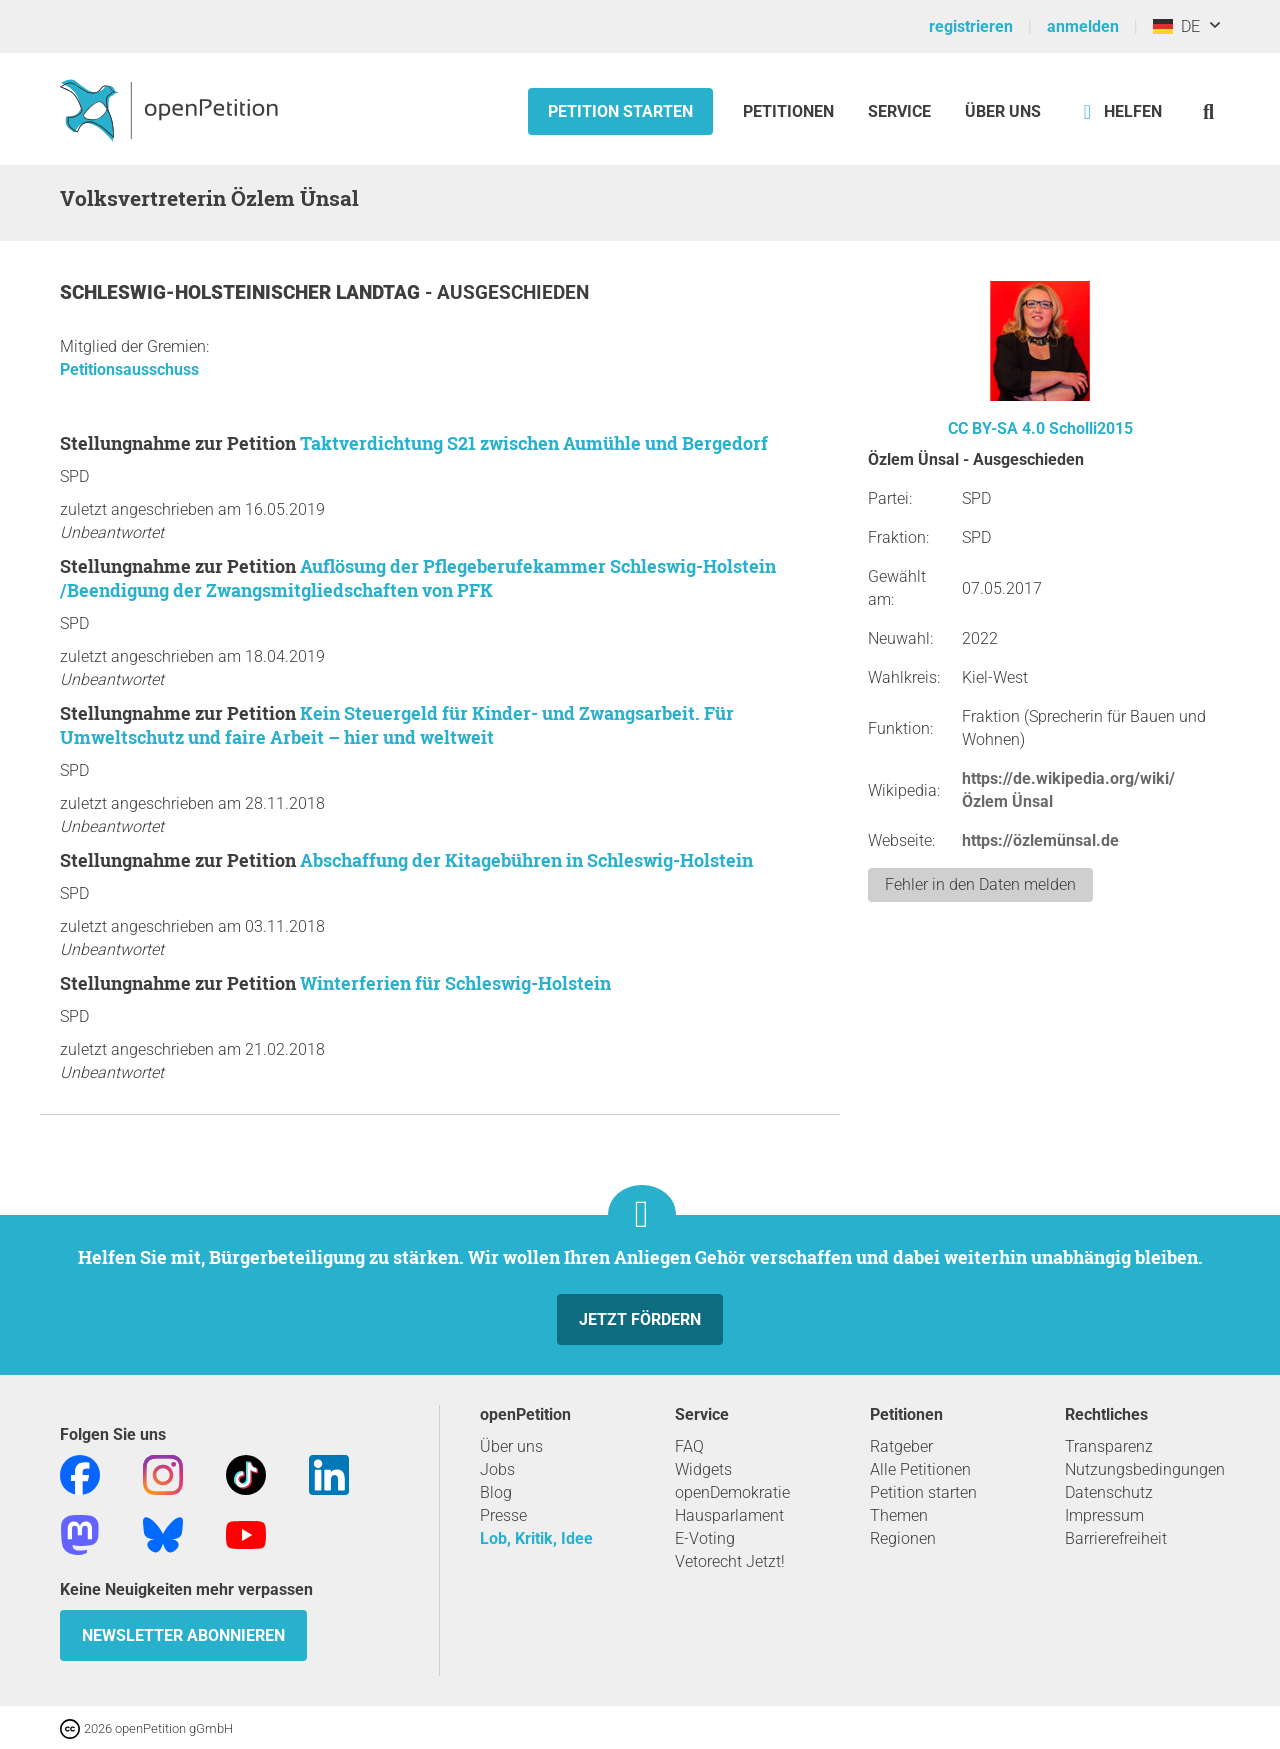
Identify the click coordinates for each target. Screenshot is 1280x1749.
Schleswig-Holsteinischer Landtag (242, 292)
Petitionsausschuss (129, 369)
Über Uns (1003, 111)
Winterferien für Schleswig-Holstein (455, 983)
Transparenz (1109, 1446)
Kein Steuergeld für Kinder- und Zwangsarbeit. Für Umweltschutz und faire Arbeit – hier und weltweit (397, 725)
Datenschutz (1109, 1492)
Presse (503, 1515)
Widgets (703, 1469)
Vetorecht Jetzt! (730, 1561)
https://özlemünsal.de (1040, 840)
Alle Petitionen (920, 1469)
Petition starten (620, 111)
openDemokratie (732, 1492)
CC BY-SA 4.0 (996, 428)
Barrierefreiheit (1116, 1538)
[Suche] (1208, 111)
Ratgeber (901, 1446)
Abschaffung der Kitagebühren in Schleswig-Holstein (526, 860)
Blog (496, 1492)
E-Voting (705, 1538)
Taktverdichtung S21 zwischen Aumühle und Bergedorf (534, 443)
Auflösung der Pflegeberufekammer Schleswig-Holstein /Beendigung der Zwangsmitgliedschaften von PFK (418, 578)
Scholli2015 (1091, 428)
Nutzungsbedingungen (1145, 1469)
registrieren (971, 26)
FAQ (689, 1446)
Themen (899, 1515)
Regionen (903, 1538)
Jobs (497, 1469)
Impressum (1104, 1515)
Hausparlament (729, 1515)
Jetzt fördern (640, 1319)
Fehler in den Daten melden (980, 884)
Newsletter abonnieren (183, 1635)
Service (899, 111)
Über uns (511, 1446)
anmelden (1083, 26)
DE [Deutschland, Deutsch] (1176, 26)
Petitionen (790, 111)
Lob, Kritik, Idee (536, 1538)
